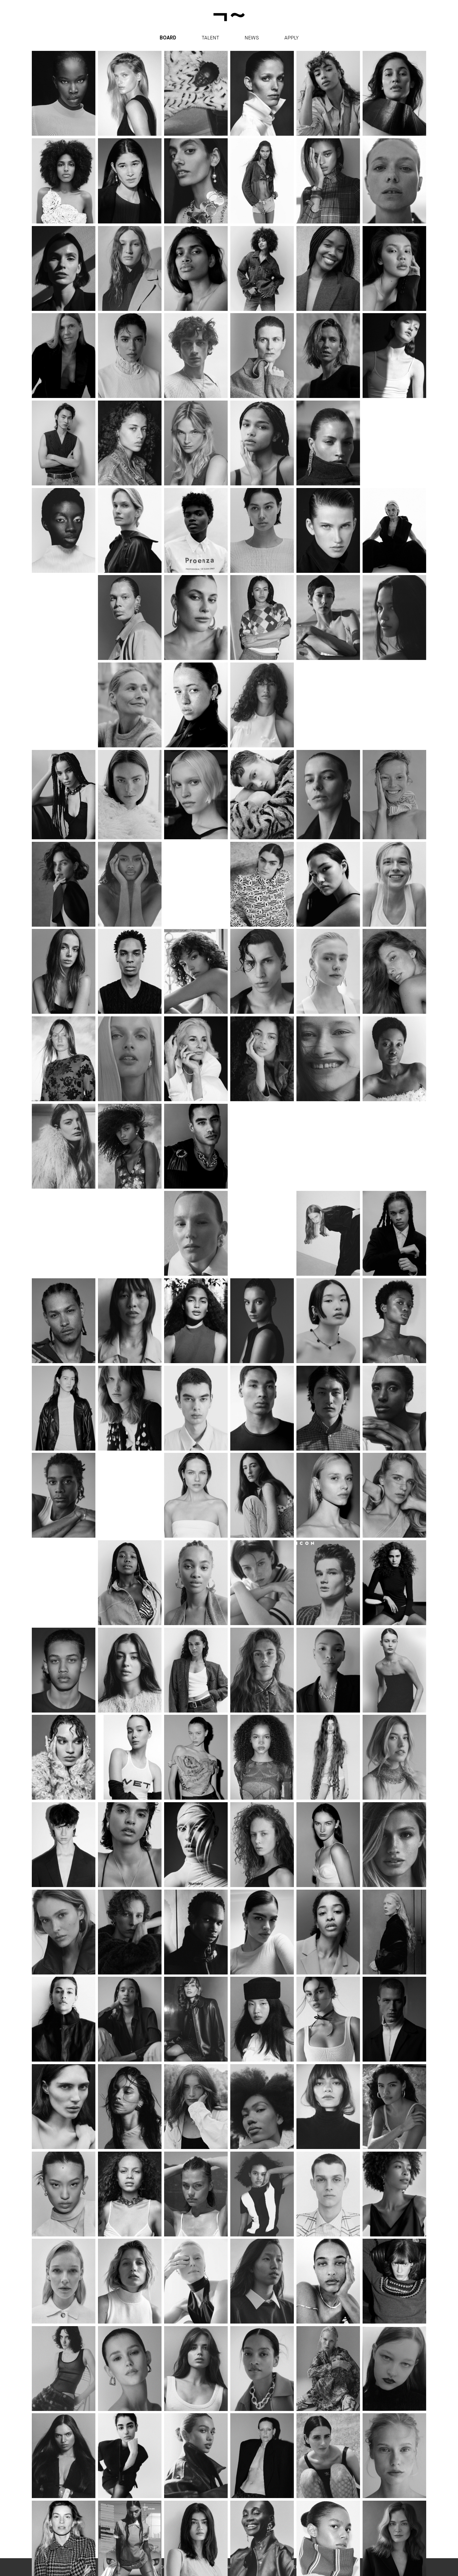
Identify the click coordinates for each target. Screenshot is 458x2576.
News (252, 37)
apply (291, 37)
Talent (210, 37)
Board (168, 38)
